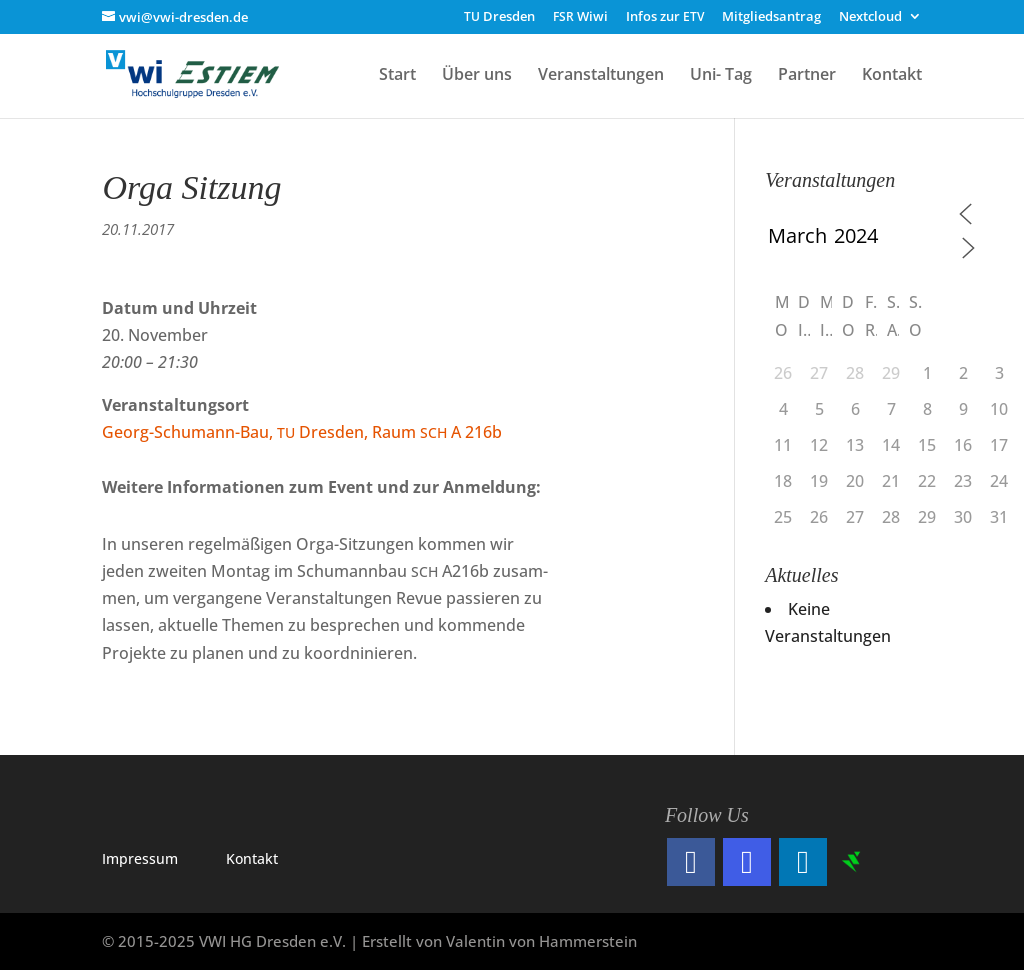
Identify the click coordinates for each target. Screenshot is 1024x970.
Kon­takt (252, 858)
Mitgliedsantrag (771, 17)
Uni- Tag (721, 76)
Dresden (499, 17)
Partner (807, 76)
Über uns (477, 76)
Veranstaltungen (601, 76)
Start (397, 76)
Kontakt (892, 76)
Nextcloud (870, 17)
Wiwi (580, 17)
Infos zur (665, 17)
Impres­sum (140, 858)
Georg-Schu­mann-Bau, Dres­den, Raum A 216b (302, 432)
